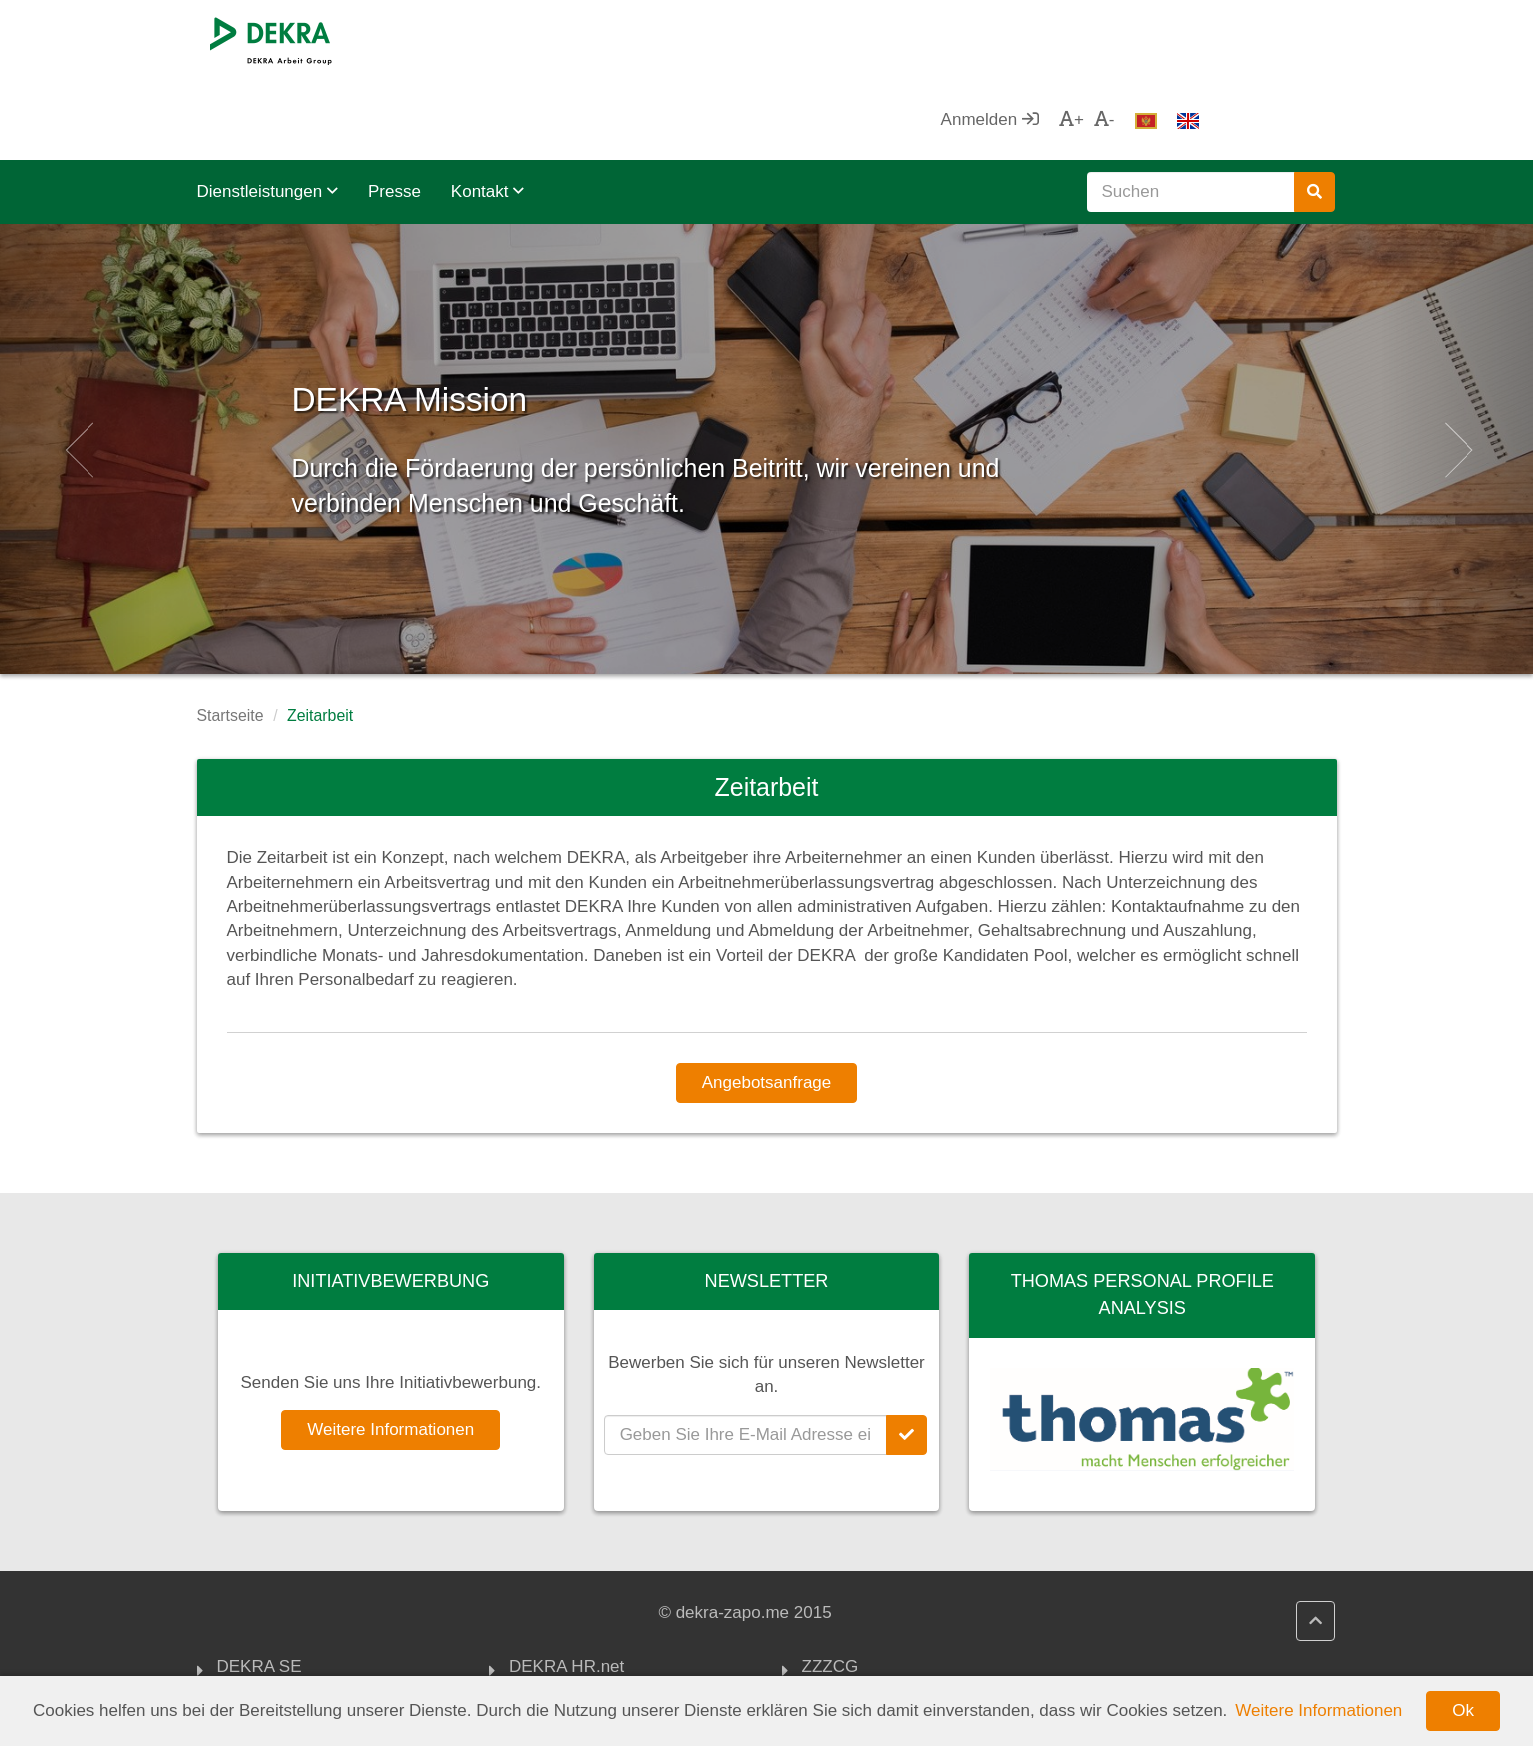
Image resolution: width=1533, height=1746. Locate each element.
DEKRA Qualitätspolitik (595, 1636)
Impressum (551, 1661)
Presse (394, 111)
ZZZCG (830, 1588)
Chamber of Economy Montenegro (884, 1622)
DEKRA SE (259, 1588)
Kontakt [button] (487, 111)
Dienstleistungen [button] (267, 111)
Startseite (230, 635)
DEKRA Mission (514, 309)
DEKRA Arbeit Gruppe (300, 1612)
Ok (1463, 1710)
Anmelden (1125, 39)
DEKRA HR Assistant (589, 1612)
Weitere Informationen (390, 1349)
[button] (76, 369)
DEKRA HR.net (566, 1588)
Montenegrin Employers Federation (892, 1671)
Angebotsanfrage (767, 1002)
